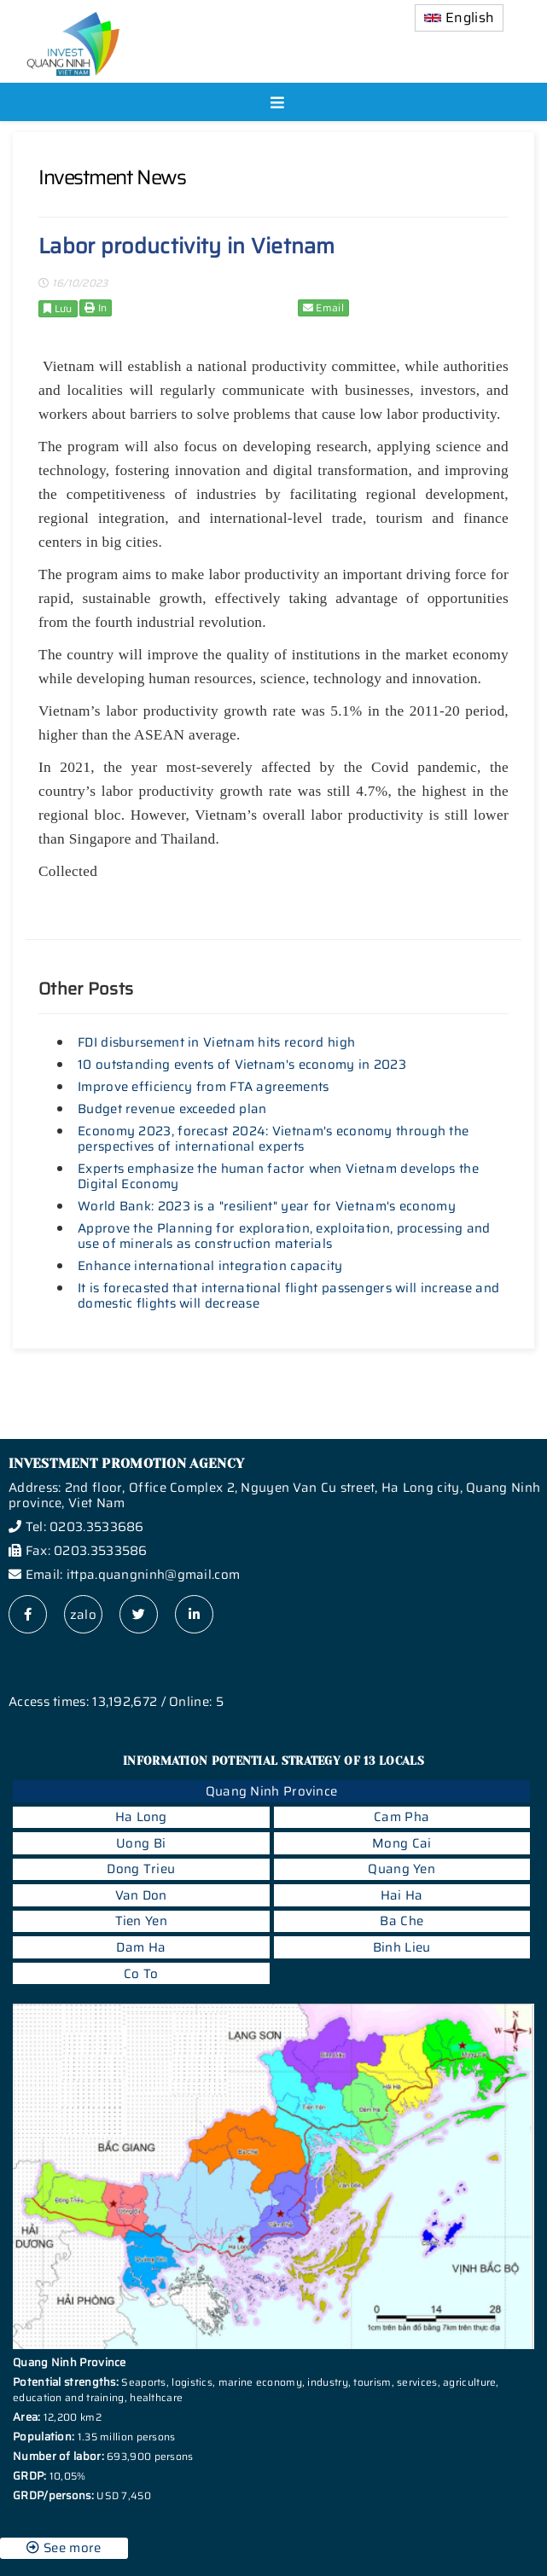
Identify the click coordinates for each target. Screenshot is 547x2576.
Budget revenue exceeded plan (172, 1109)
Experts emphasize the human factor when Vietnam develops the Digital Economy (278, 1176)
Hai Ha (402, 1895)
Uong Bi (141, 1843)
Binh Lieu (402, 1947)
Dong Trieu (141, 1869)
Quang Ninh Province (272, 1791)
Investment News (111, 177)
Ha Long (141, 1817)
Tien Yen (141, 1921)
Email (323, 307)
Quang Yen (401, 1869)
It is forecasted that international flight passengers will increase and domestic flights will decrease (288, 1296)
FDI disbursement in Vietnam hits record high (216, 1042)
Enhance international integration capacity (210, 1266)
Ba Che (401, 1921)
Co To (141, 1974)
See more (63, 2548)
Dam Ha (141, 1947)
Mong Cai (401, 1843)
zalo (83, 1614)
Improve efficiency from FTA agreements (203, 1086)
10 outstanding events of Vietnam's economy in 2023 (242, 1064)
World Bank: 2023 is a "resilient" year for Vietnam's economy (267, 1206)
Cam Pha (401, 1817)
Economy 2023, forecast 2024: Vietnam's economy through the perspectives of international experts (273, 1139)
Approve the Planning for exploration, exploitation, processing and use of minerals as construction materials (284, 1236)
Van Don (141, 1895)
